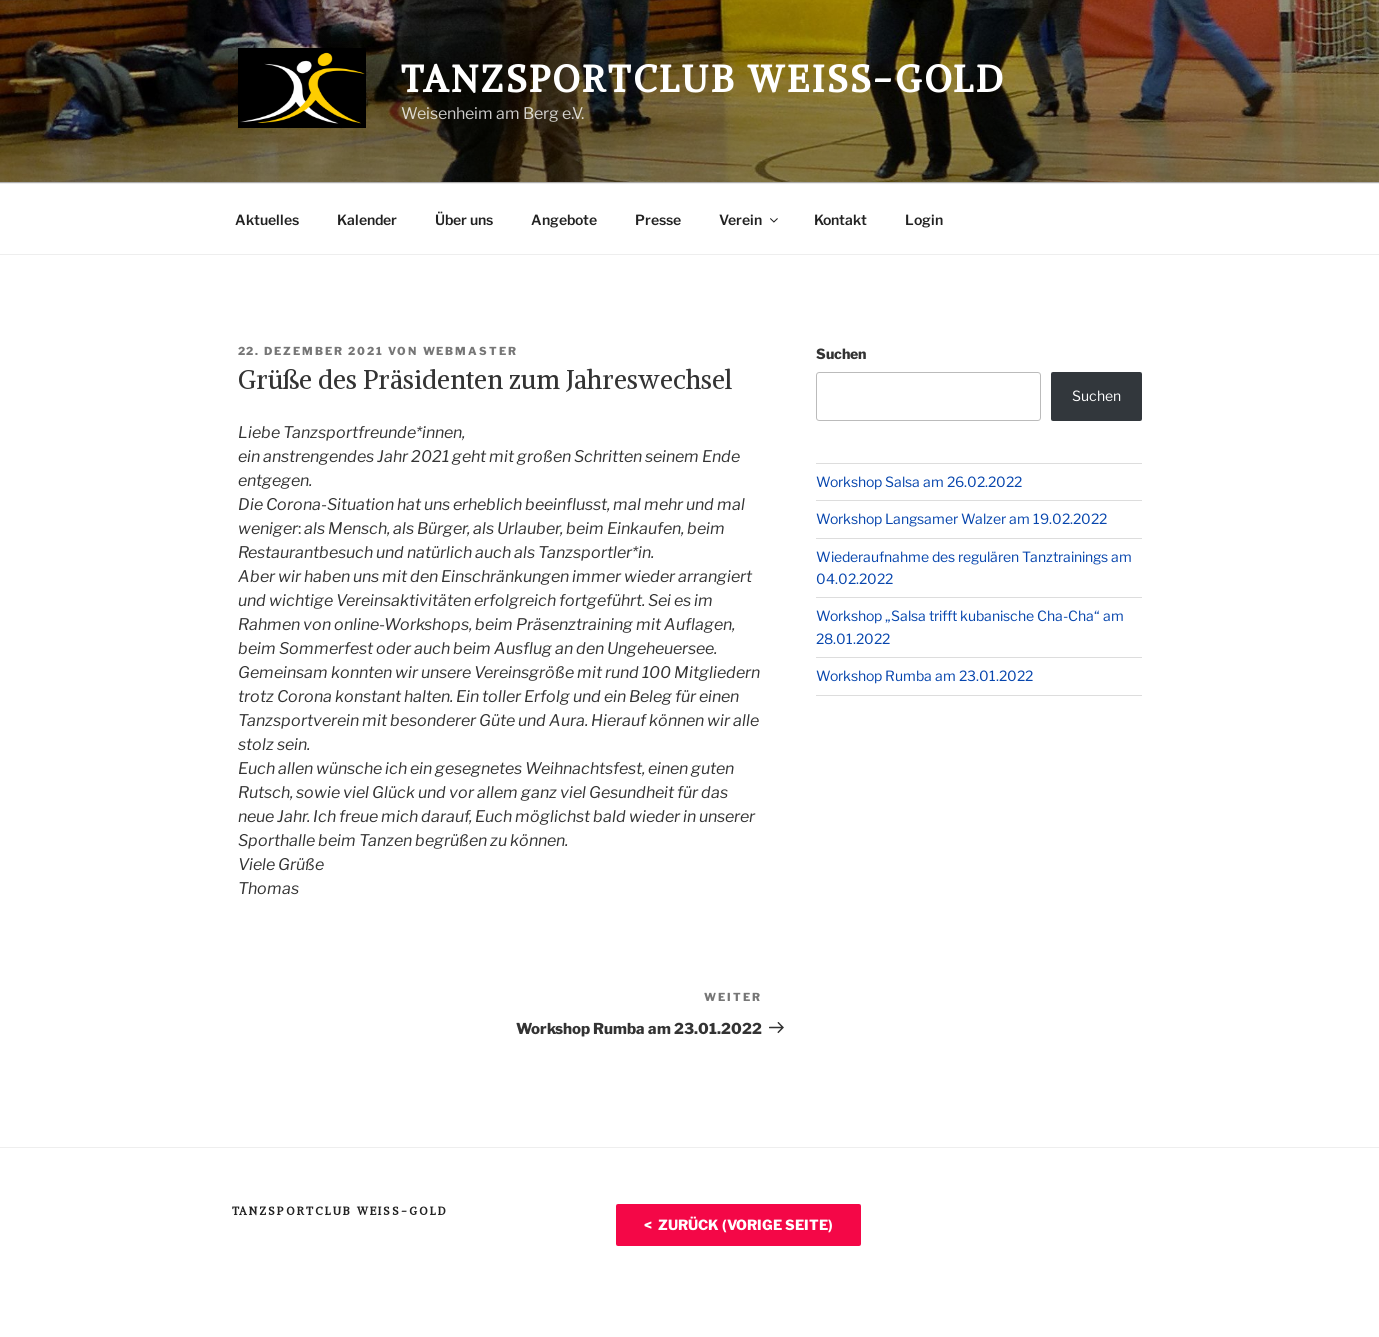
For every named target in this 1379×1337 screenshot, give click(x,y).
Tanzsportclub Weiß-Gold (703, 79)
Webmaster (471, 351)
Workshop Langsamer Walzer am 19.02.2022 (961, 518)
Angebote (564, 219)
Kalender (367, 219)
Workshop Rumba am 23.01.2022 (924, 675)
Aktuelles (267, 219)
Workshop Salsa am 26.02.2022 (919, 481)
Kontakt (840, 219)
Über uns (464, 219)
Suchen (841, 353)
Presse (658, 219)
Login (924, 219)
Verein (750, 219)
